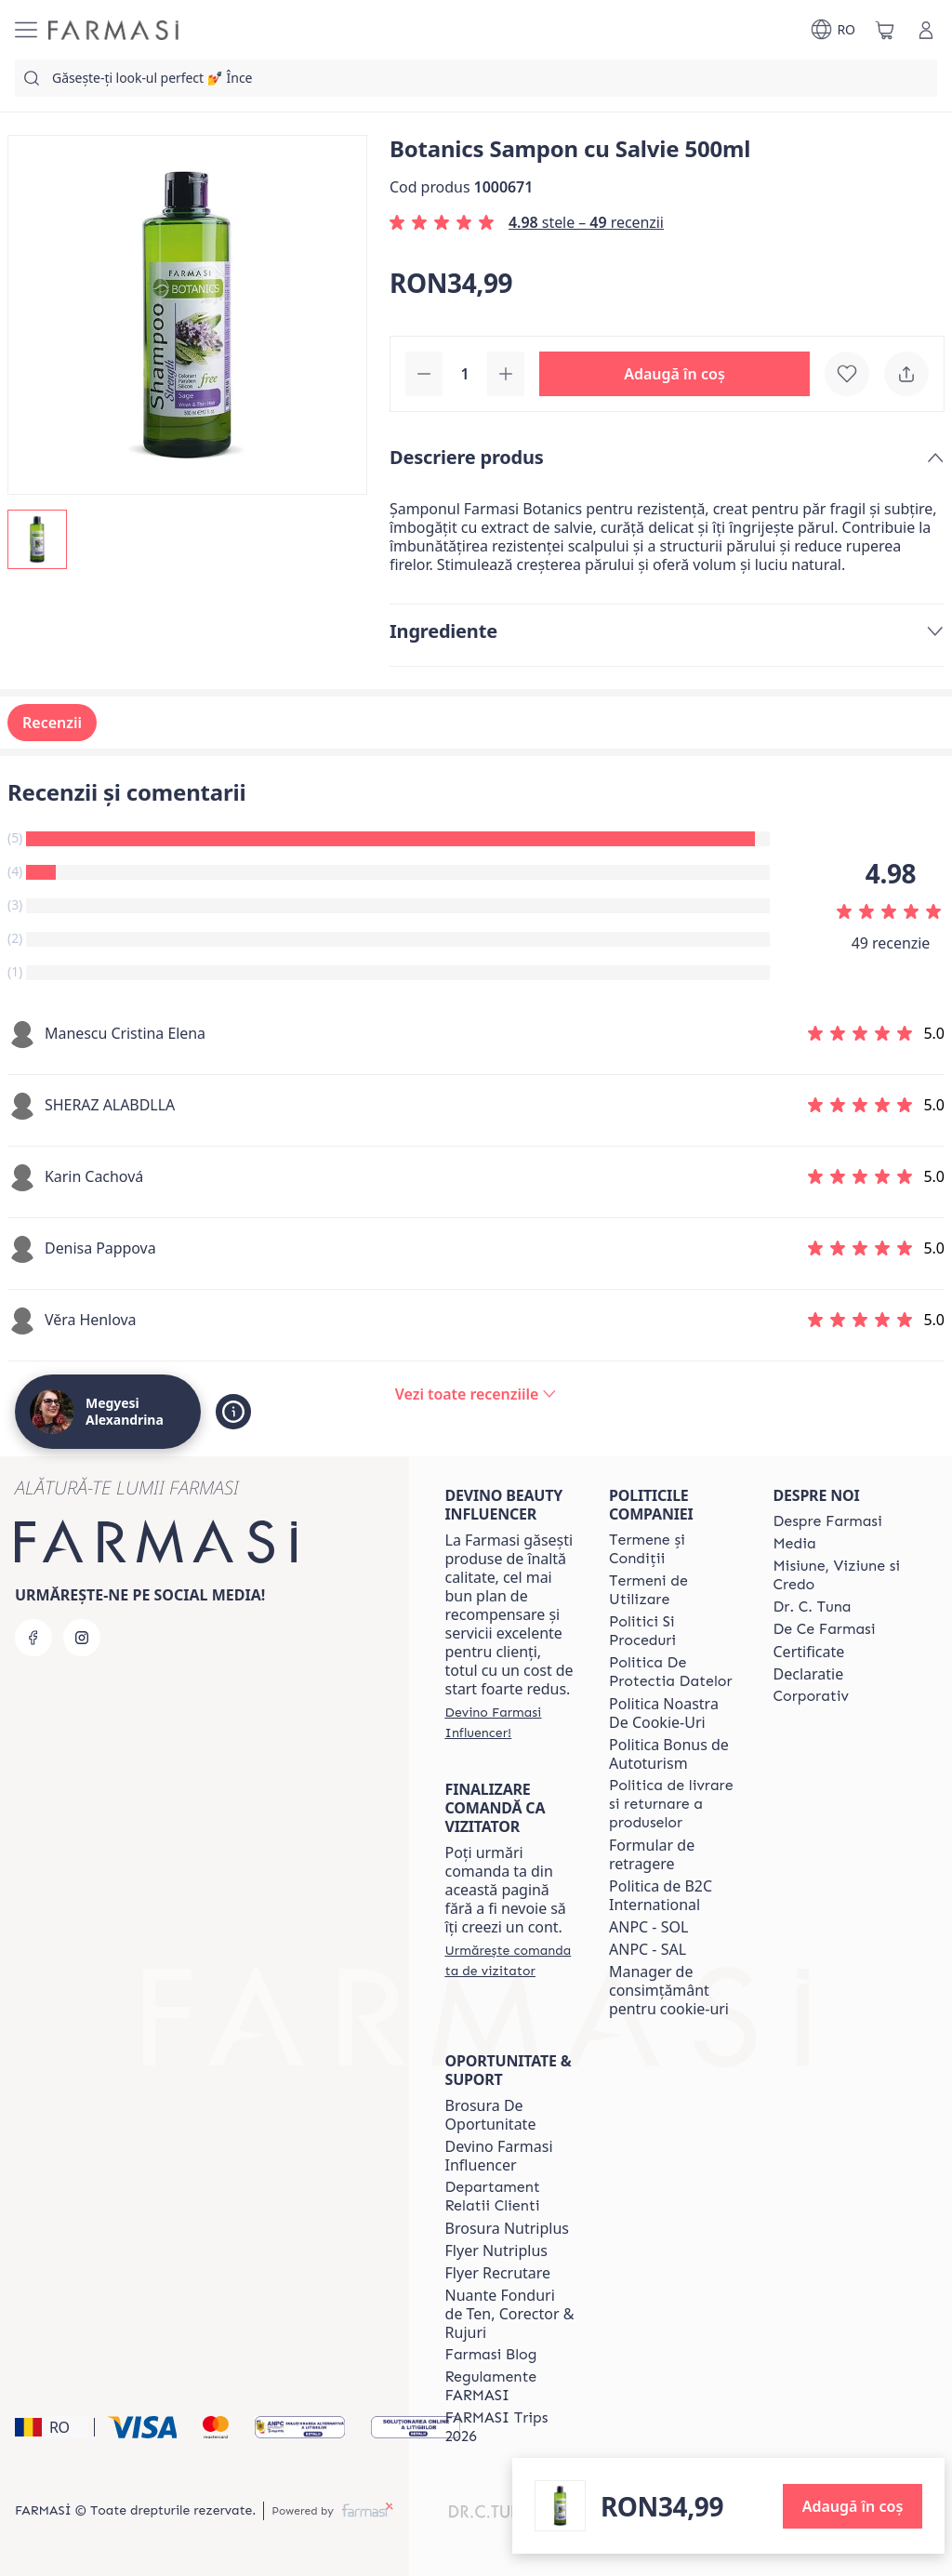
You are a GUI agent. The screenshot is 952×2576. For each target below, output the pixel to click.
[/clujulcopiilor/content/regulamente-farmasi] (510, 2386)
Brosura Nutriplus (507, 2228)
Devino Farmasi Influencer (499, 2155)
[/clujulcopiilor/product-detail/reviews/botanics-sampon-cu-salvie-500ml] (476, 1394)
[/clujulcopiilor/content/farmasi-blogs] (491, 2354)
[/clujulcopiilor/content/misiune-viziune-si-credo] (839, 1575)
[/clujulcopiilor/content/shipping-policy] (674, 1804)
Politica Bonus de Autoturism (669, 1754)
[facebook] (33, 1637)
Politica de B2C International (660, 1895)
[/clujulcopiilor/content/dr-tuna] (813, 1607)
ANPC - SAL (647, 1949)
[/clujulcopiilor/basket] (885, 30)
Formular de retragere (651, 1854)
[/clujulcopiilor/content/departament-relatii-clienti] (510, 2196)
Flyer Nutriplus (496, 2250)
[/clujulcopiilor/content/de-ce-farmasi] (825, 1629)
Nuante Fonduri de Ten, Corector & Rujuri (510, 2314)
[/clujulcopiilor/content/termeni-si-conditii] (674, 1549)
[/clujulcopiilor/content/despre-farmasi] (828, 1521)
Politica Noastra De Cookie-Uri (664, 1713)
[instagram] (81, 1637)
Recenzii (52, 722)
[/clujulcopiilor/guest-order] (510, 1960)
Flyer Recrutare (498, 2273)
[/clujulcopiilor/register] (510, 1722)
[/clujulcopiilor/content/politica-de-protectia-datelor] (674, 1672)
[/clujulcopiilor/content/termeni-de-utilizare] (674, 1590)
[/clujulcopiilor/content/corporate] (812, 1696)
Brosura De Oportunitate (490, 2114)
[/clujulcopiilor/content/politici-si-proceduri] (674, 1631)
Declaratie (809, 1674)
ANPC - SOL (648, 1927)
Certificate (809, 1651)
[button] (674, 374)
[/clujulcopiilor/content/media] (795, 1543)
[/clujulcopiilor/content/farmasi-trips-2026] (510, 2427)
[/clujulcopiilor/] (113, 30)
